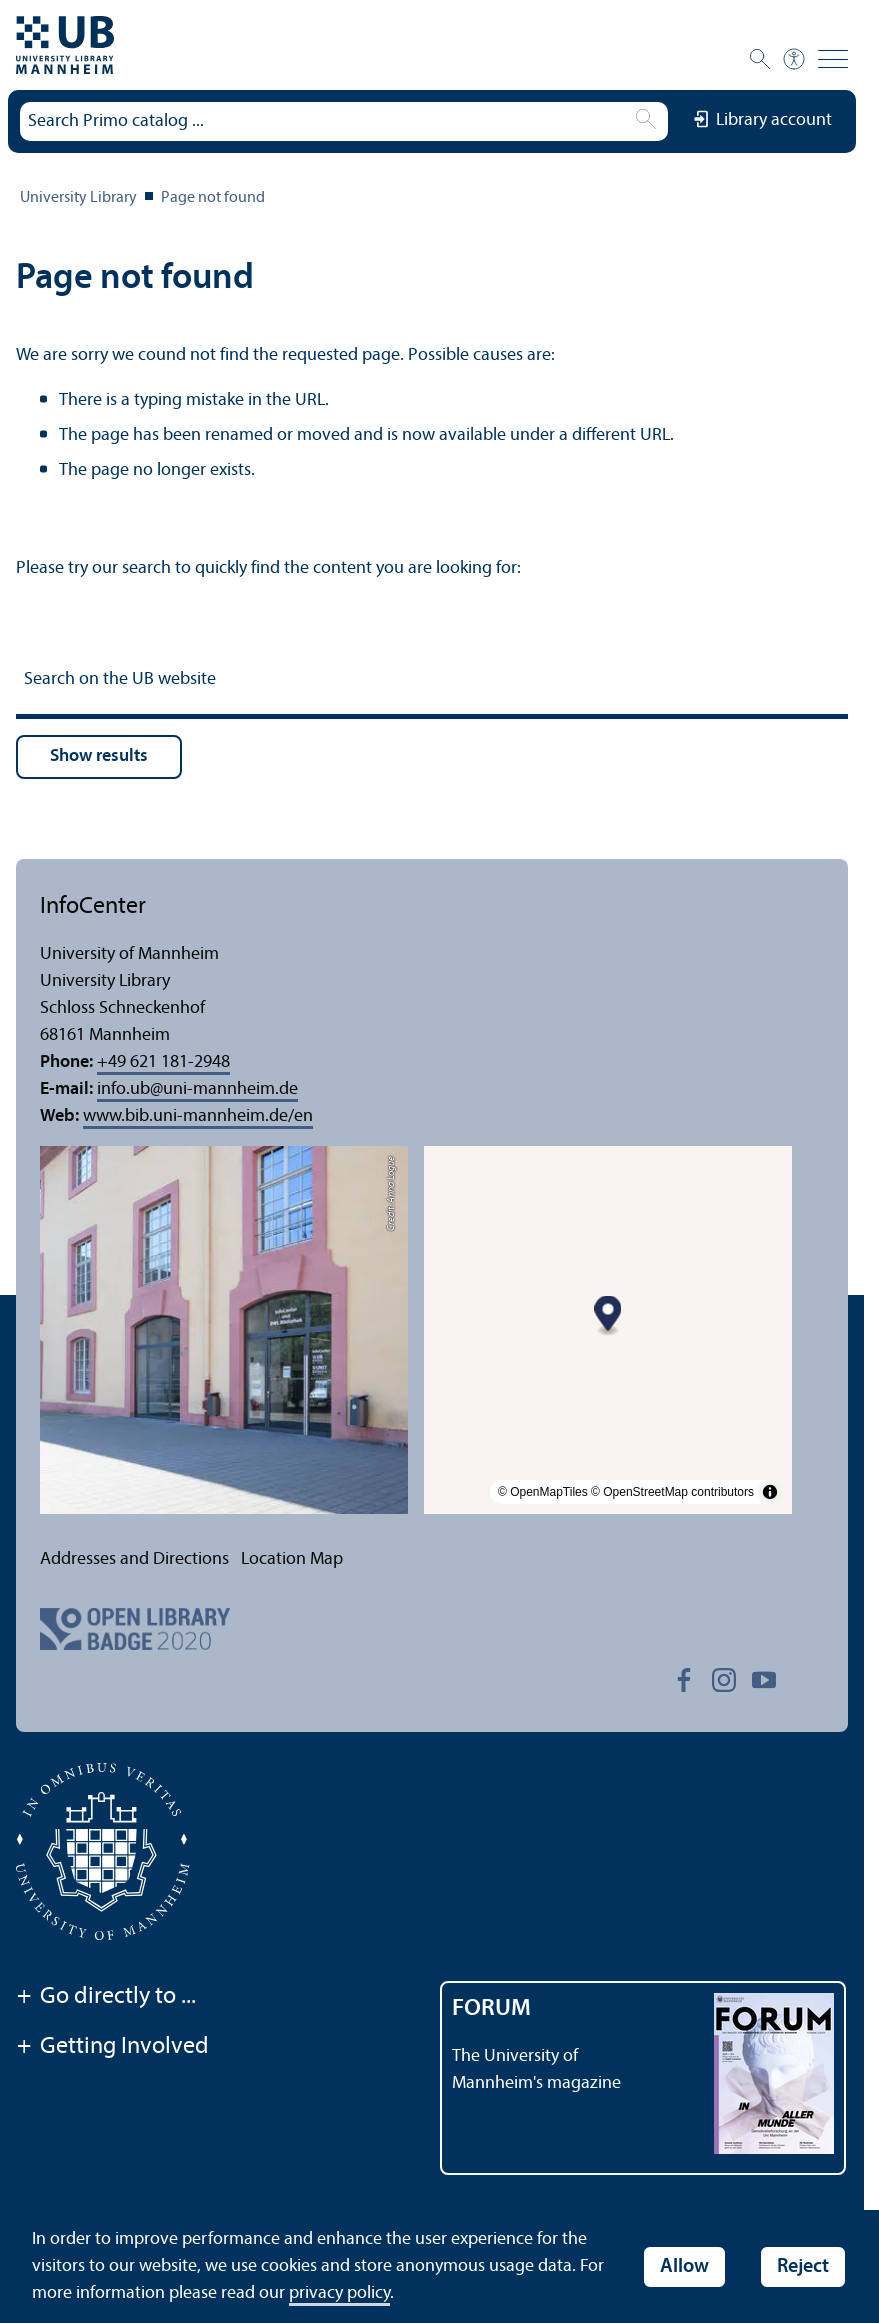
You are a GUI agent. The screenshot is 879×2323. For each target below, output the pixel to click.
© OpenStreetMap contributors (672, 1492)
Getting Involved (112, 2048)
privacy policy (339, 2293)
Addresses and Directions (134, 1559)
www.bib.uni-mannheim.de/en (198, 1116)
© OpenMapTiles (543, 1492)
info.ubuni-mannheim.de (197, 1089)
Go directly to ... (106, 1998)
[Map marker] (608, 1315)
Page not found (213, 198)
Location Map (292, 1559)
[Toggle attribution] (770, 1492)
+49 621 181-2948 (163, 1062)
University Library (78, 198)
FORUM (491, 2009)
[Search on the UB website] (432, 682)
